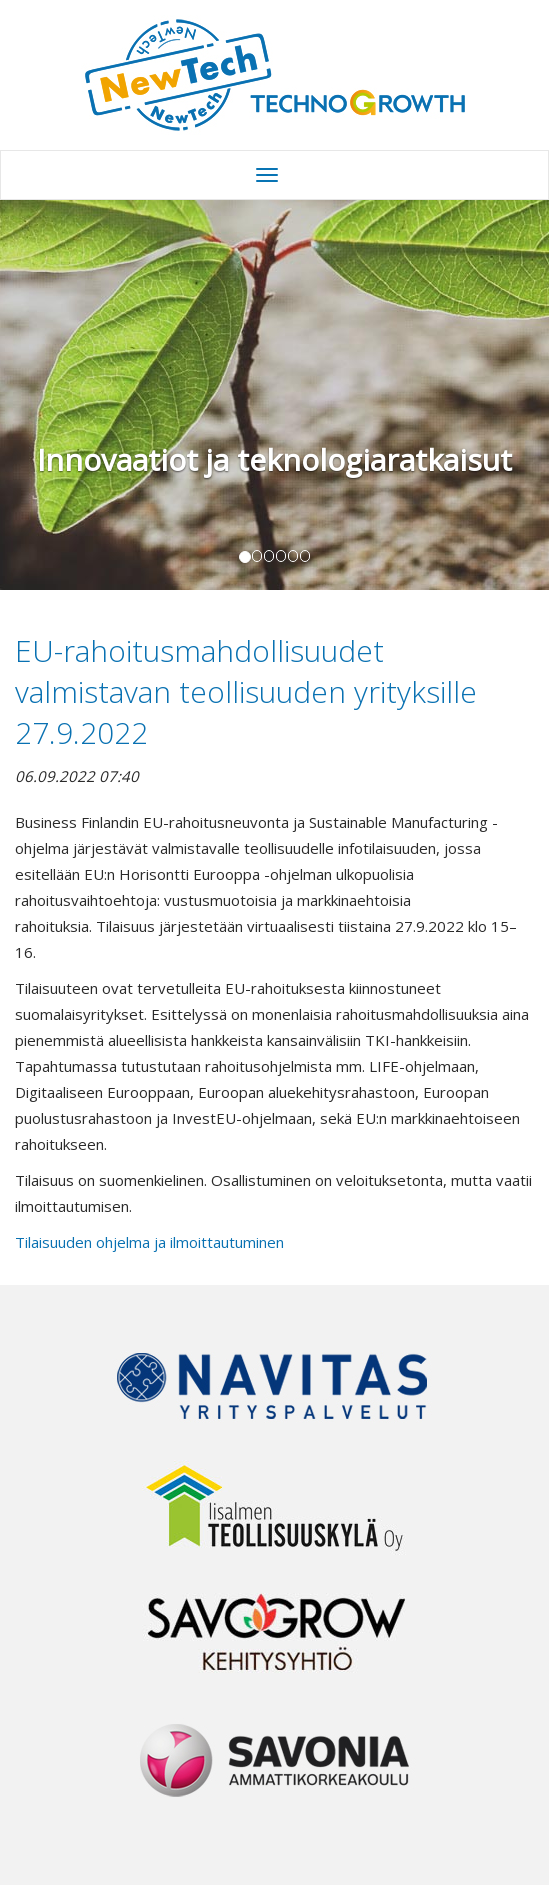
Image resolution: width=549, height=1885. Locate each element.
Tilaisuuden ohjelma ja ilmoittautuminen (149, 1242)
